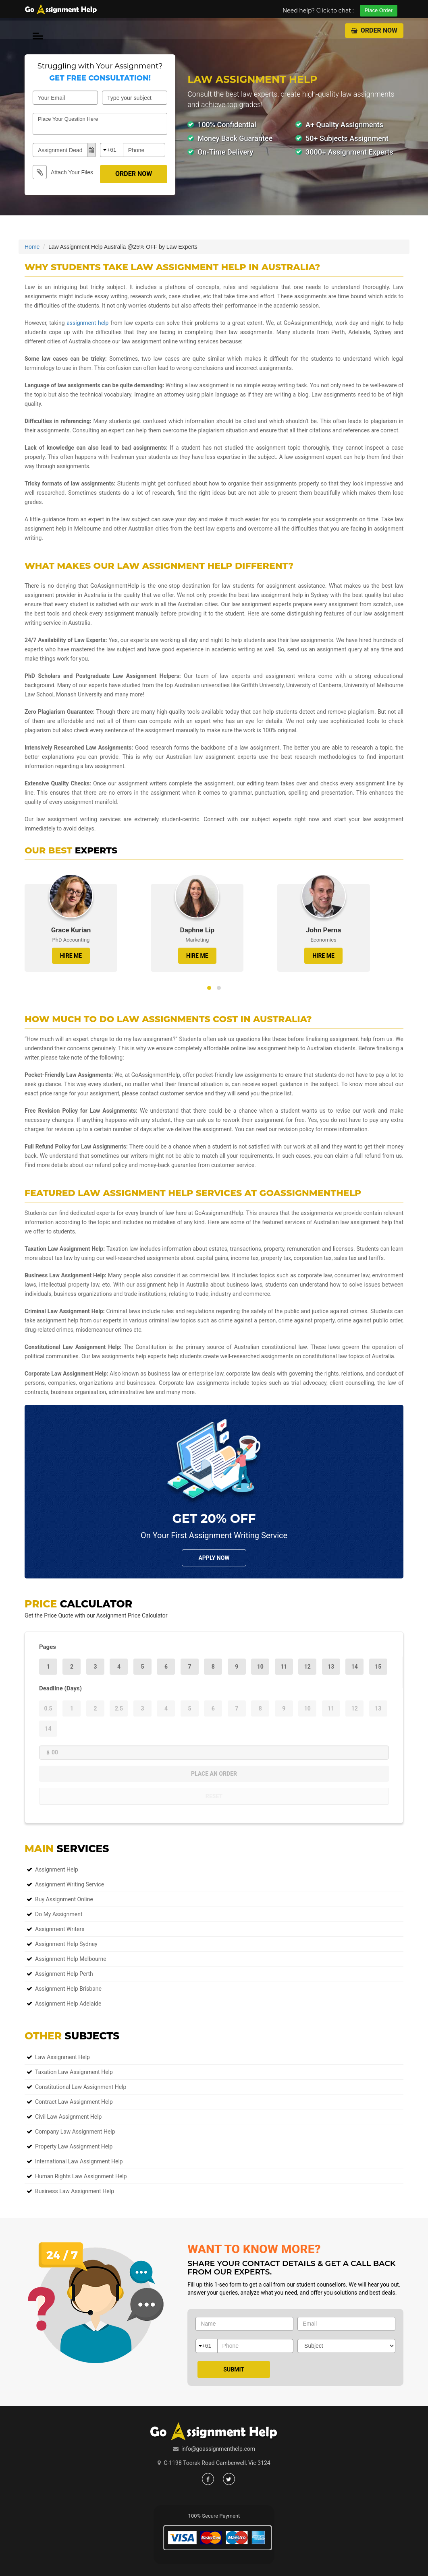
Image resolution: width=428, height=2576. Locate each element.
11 (283, 1666)
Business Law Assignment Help (74, 2191)
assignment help (87, 323)
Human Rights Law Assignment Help (81, 2176)
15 (378, 1666)
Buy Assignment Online (64, 1899)
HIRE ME (71, 955)
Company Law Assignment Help (75, 2131)
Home (32, 247)
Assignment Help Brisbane (68, 1988)
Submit (233, 2369)
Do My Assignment (59, 1914)
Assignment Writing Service (69, 1884)
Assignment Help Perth (64, 1974)
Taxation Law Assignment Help (74, 2072)
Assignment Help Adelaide (68, 2003)
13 (331, 1666)
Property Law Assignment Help (73, 2146)
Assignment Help (56, 1869)
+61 (111, 150)
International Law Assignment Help (79, 2161)
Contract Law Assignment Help (74, 2102)
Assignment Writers (59, 1929)
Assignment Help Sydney (66, 1944)
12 (307, 1666)
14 (354, 1666)
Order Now (374, 30)
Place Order (379, 10)
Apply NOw (213, 1558)
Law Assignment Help (62, 2057)
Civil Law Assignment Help (68, 2116)
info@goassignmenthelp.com (218, 2449)
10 (260, 1666)
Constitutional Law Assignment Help (80, 2087)
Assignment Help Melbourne (70, 1959)
